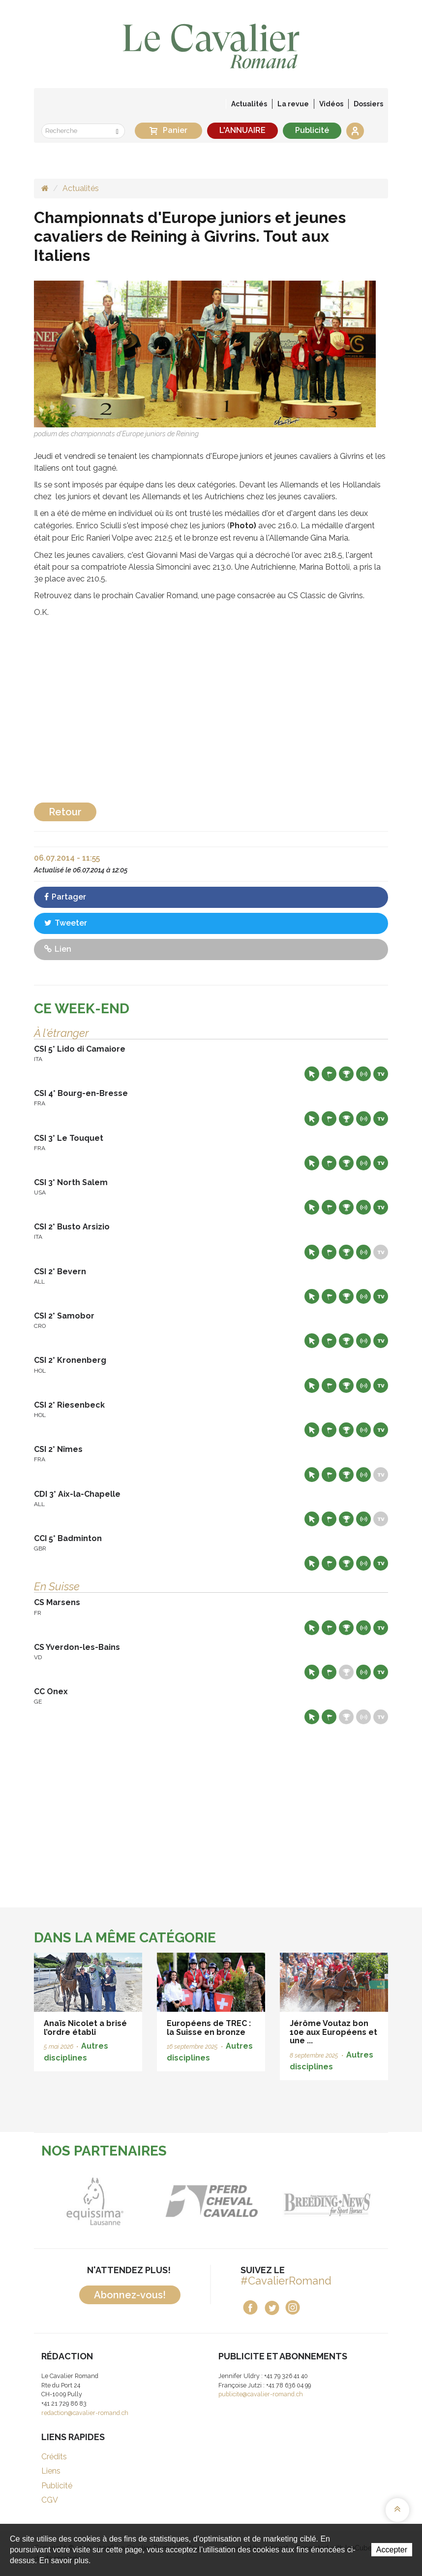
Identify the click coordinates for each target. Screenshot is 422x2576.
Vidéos (331, 104)
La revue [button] (293, 104)
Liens (50, 2471)
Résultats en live (363, 1073)
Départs (329, 1073)
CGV (49, 2500)
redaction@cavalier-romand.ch (84, 2412)
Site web (311, 1073)
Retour (65, 812)
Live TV (380, 1073)
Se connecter (355, 131)
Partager (65, 897)
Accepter (391, 2549)
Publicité (312, 130)
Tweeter (65, 923)
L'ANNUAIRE (242, 130)
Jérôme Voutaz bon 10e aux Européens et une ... (333, 2032)
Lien (57, 949)
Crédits (54, 2456)
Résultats (346, 1073)
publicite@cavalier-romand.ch (260, 2394)
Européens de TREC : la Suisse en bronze (209, 2028)
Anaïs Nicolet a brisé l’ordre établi (85, 2028)
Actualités (249, 104)
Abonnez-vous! (130, 2295)
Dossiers (368, 104)
